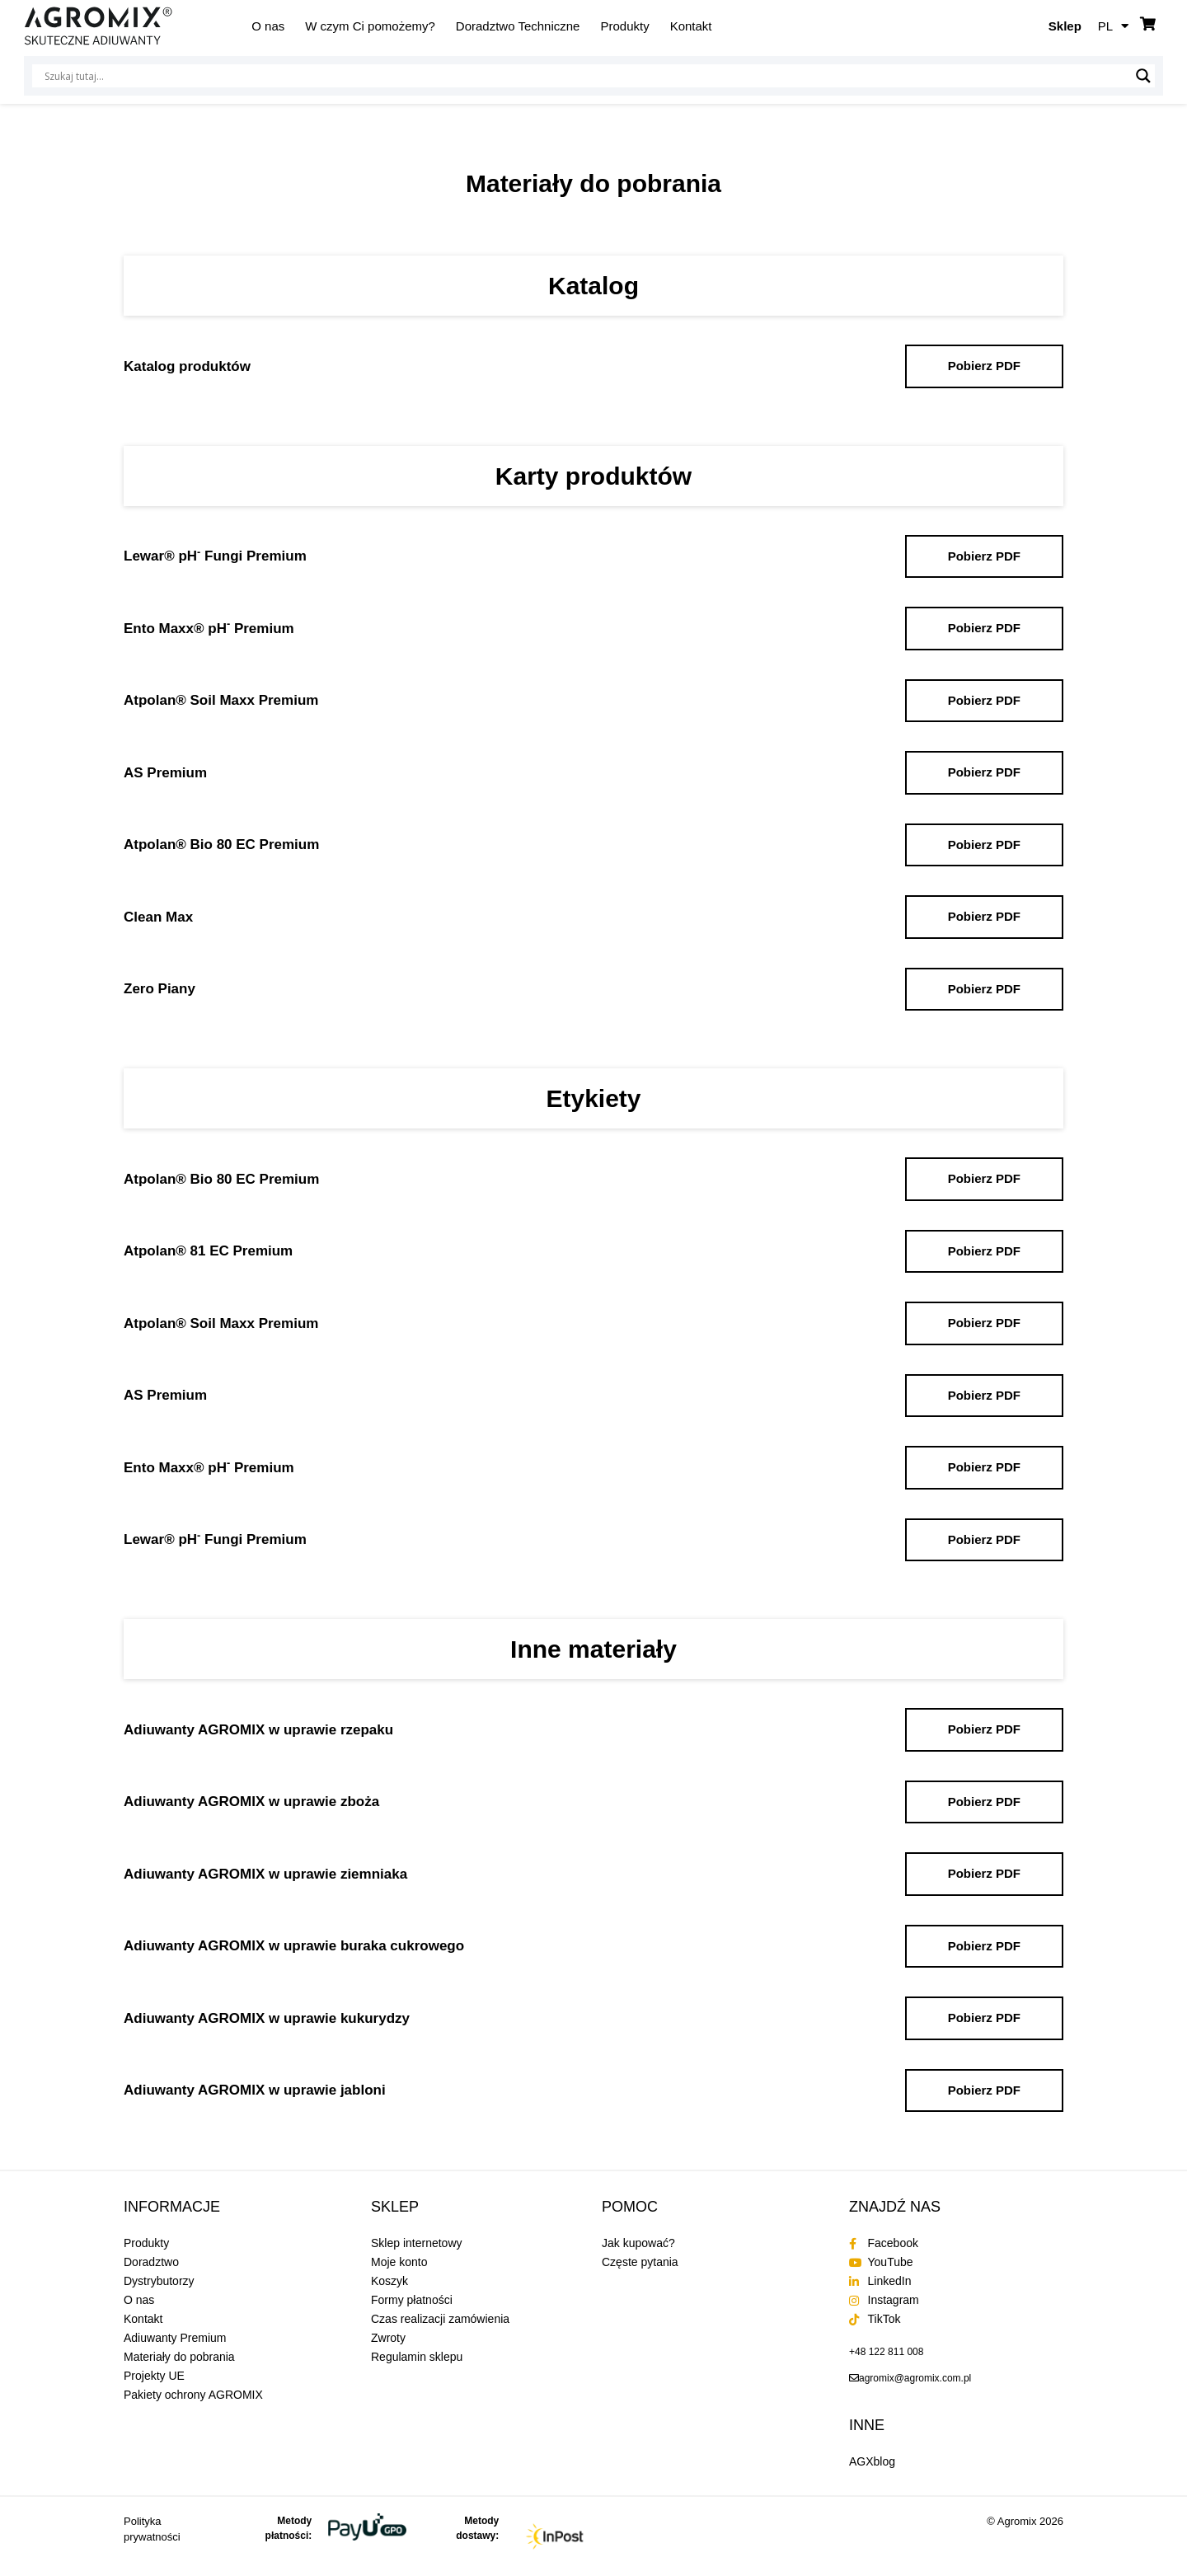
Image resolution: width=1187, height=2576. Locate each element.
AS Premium (165, 773)
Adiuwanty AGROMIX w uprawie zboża (251, 1801)
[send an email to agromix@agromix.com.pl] (910, 2378)
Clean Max (158, 917)
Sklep (1065, 26)
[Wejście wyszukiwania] (586, 75)
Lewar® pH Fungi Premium (215, 556)
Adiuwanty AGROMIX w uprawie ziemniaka (265, 1874)
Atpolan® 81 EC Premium (208, 1251)
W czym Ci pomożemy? (370, 26)
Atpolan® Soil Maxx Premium (221, 700)
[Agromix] (98, 26)
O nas (267, 26)
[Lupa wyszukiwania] (1143, 75)
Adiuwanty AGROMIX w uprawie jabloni (255, 2090)
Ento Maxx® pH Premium (209, 628)
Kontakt (691, 26)
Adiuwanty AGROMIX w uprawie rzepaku (258, 1730)
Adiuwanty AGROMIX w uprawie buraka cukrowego (294, 1946)
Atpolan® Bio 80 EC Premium (221, 844)
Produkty (624, 26)
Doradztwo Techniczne (518, 26)
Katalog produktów (187, 366)
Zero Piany (159, 989)
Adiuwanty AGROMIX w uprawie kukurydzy (267, 2018)
